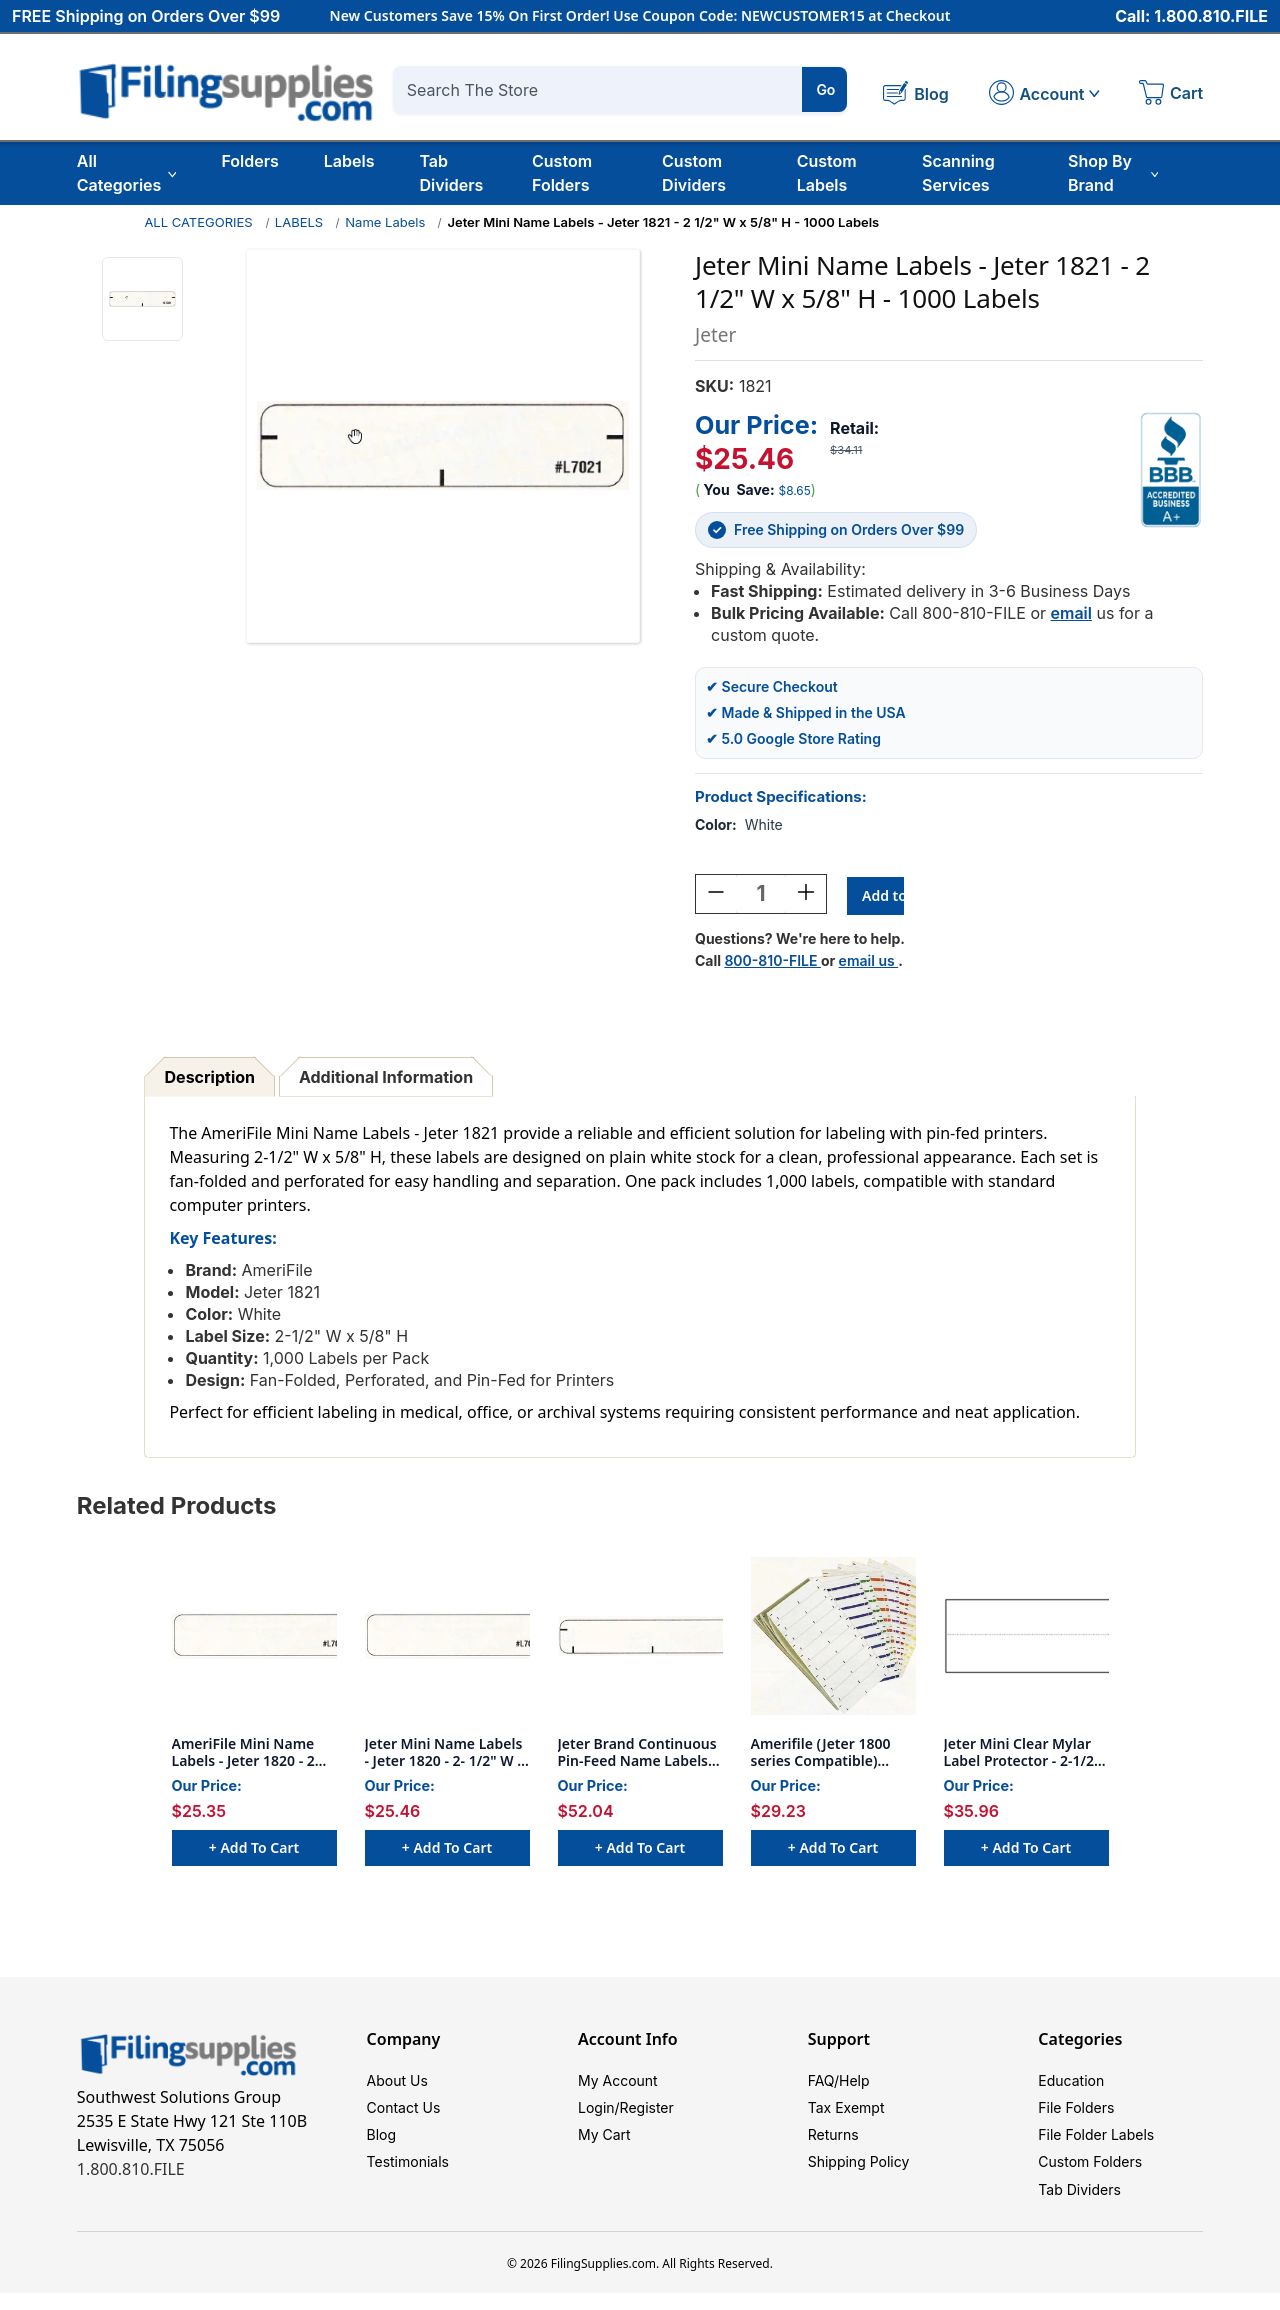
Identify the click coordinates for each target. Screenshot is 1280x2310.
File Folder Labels (1096, 2144)
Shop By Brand (1113, 173)
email (1071, 613)
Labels (349, 161)
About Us (397, 2084)
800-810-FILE (772, 963)
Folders (249, 161)
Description (210, 1080)
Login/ (599, 2114)
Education (1071, 2084)
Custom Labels (827, 173)
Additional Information (386, 1080)
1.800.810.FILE (131, 2172)
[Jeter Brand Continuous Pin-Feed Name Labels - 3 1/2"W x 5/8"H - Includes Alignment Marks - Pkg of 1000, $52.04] (640, 1639)
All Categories (127, 173)
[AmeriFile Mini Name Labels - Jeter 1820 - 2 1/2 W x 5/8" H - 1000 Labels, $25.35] (254, 1639)
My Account (618, 2084)
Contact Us (404, 2114)
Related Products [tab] (177, 1508)
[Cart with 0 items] (1171, 95)
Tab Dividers (451, 173)
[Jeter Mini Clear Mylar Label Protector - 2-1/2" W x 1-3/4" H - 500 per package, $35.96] (1026, 1639)
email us (869, 963)
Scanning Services (958, 173)
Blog (382, 2144)
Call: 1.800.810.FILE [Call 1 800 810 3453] (1191, 17)
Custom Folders (562, 173)
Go (825, 89)
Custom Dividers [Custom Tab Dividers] (694, 173)
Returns (833, 2144)
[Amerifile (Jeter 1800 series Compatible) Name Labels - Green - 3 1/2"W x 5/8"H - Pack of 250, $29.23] (833, 1639)
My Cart (604, 2144)
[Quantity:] (761, 897)
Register (647, 2114)
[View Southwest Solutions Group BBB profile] (1171, 470)
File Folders (1076, 2114)
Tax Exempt (846, 2114)
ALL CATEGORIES (198, 222)
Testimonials (408, 2174)
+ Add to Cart (254, 1850)
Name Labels (385, 222)
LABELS (299, 222)
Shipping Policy (859, 2174)
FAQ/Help (839, 2084)
